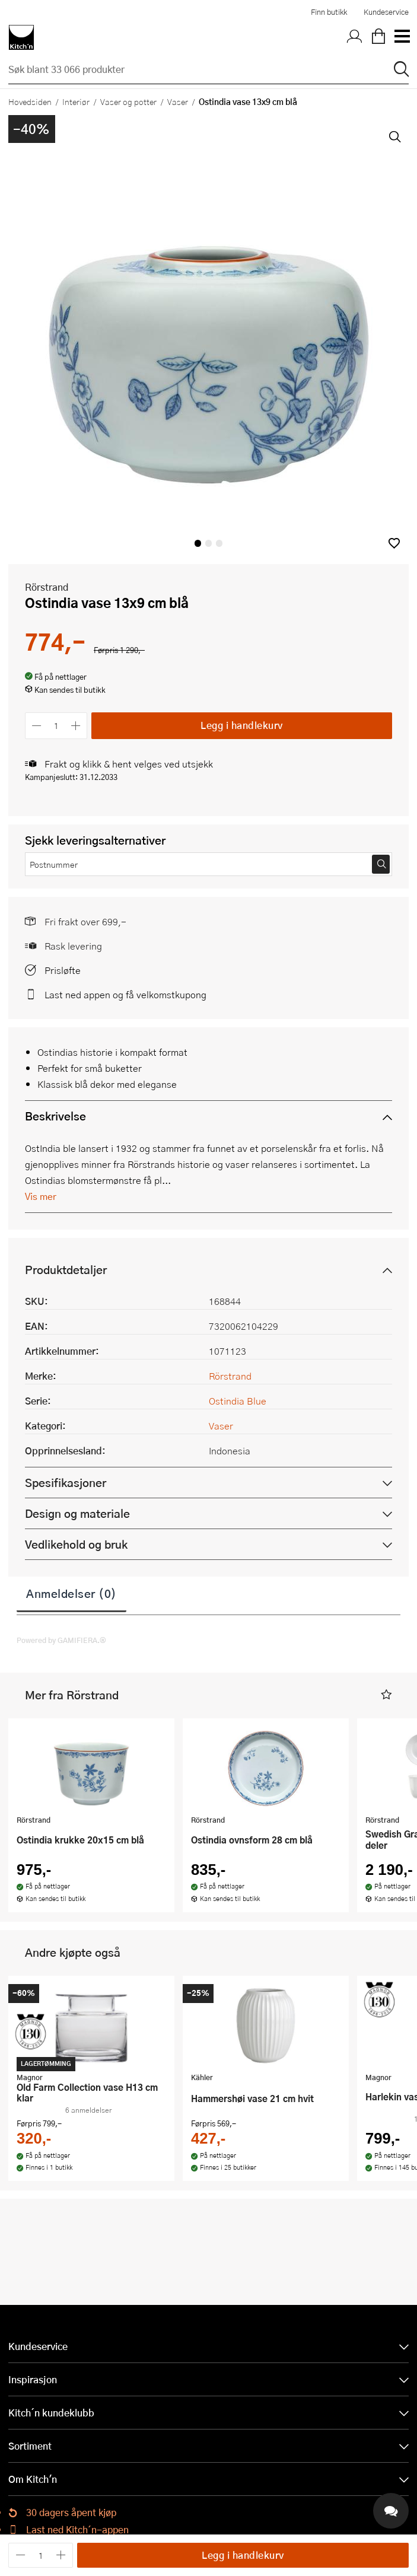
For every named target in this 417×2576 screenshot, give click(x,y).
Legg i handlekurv (241, 725)
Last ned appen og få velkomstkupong (125, 994)
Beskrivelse (55, 1116)
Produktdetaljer (66, 1269)
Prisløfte (62, 970)
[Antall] (56, 725)
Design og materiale (77, 1513)
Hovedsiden (30, 101)
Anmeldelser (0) (71, 1593)
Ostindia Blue (237, 1401)
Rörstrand (46, 587)
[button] (394, 543)
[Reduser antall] (36, 725)
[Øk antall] (76, 725)
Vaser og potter (128, 101)
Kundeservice (386, 12)
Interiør (76, 101)
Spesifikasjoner (65, 1482)
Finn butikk (329, 12)
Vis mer (40, 1196)
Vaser (177, 101)
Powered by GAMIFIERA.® (61, 1640)
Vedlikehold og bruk (76, 1544)
